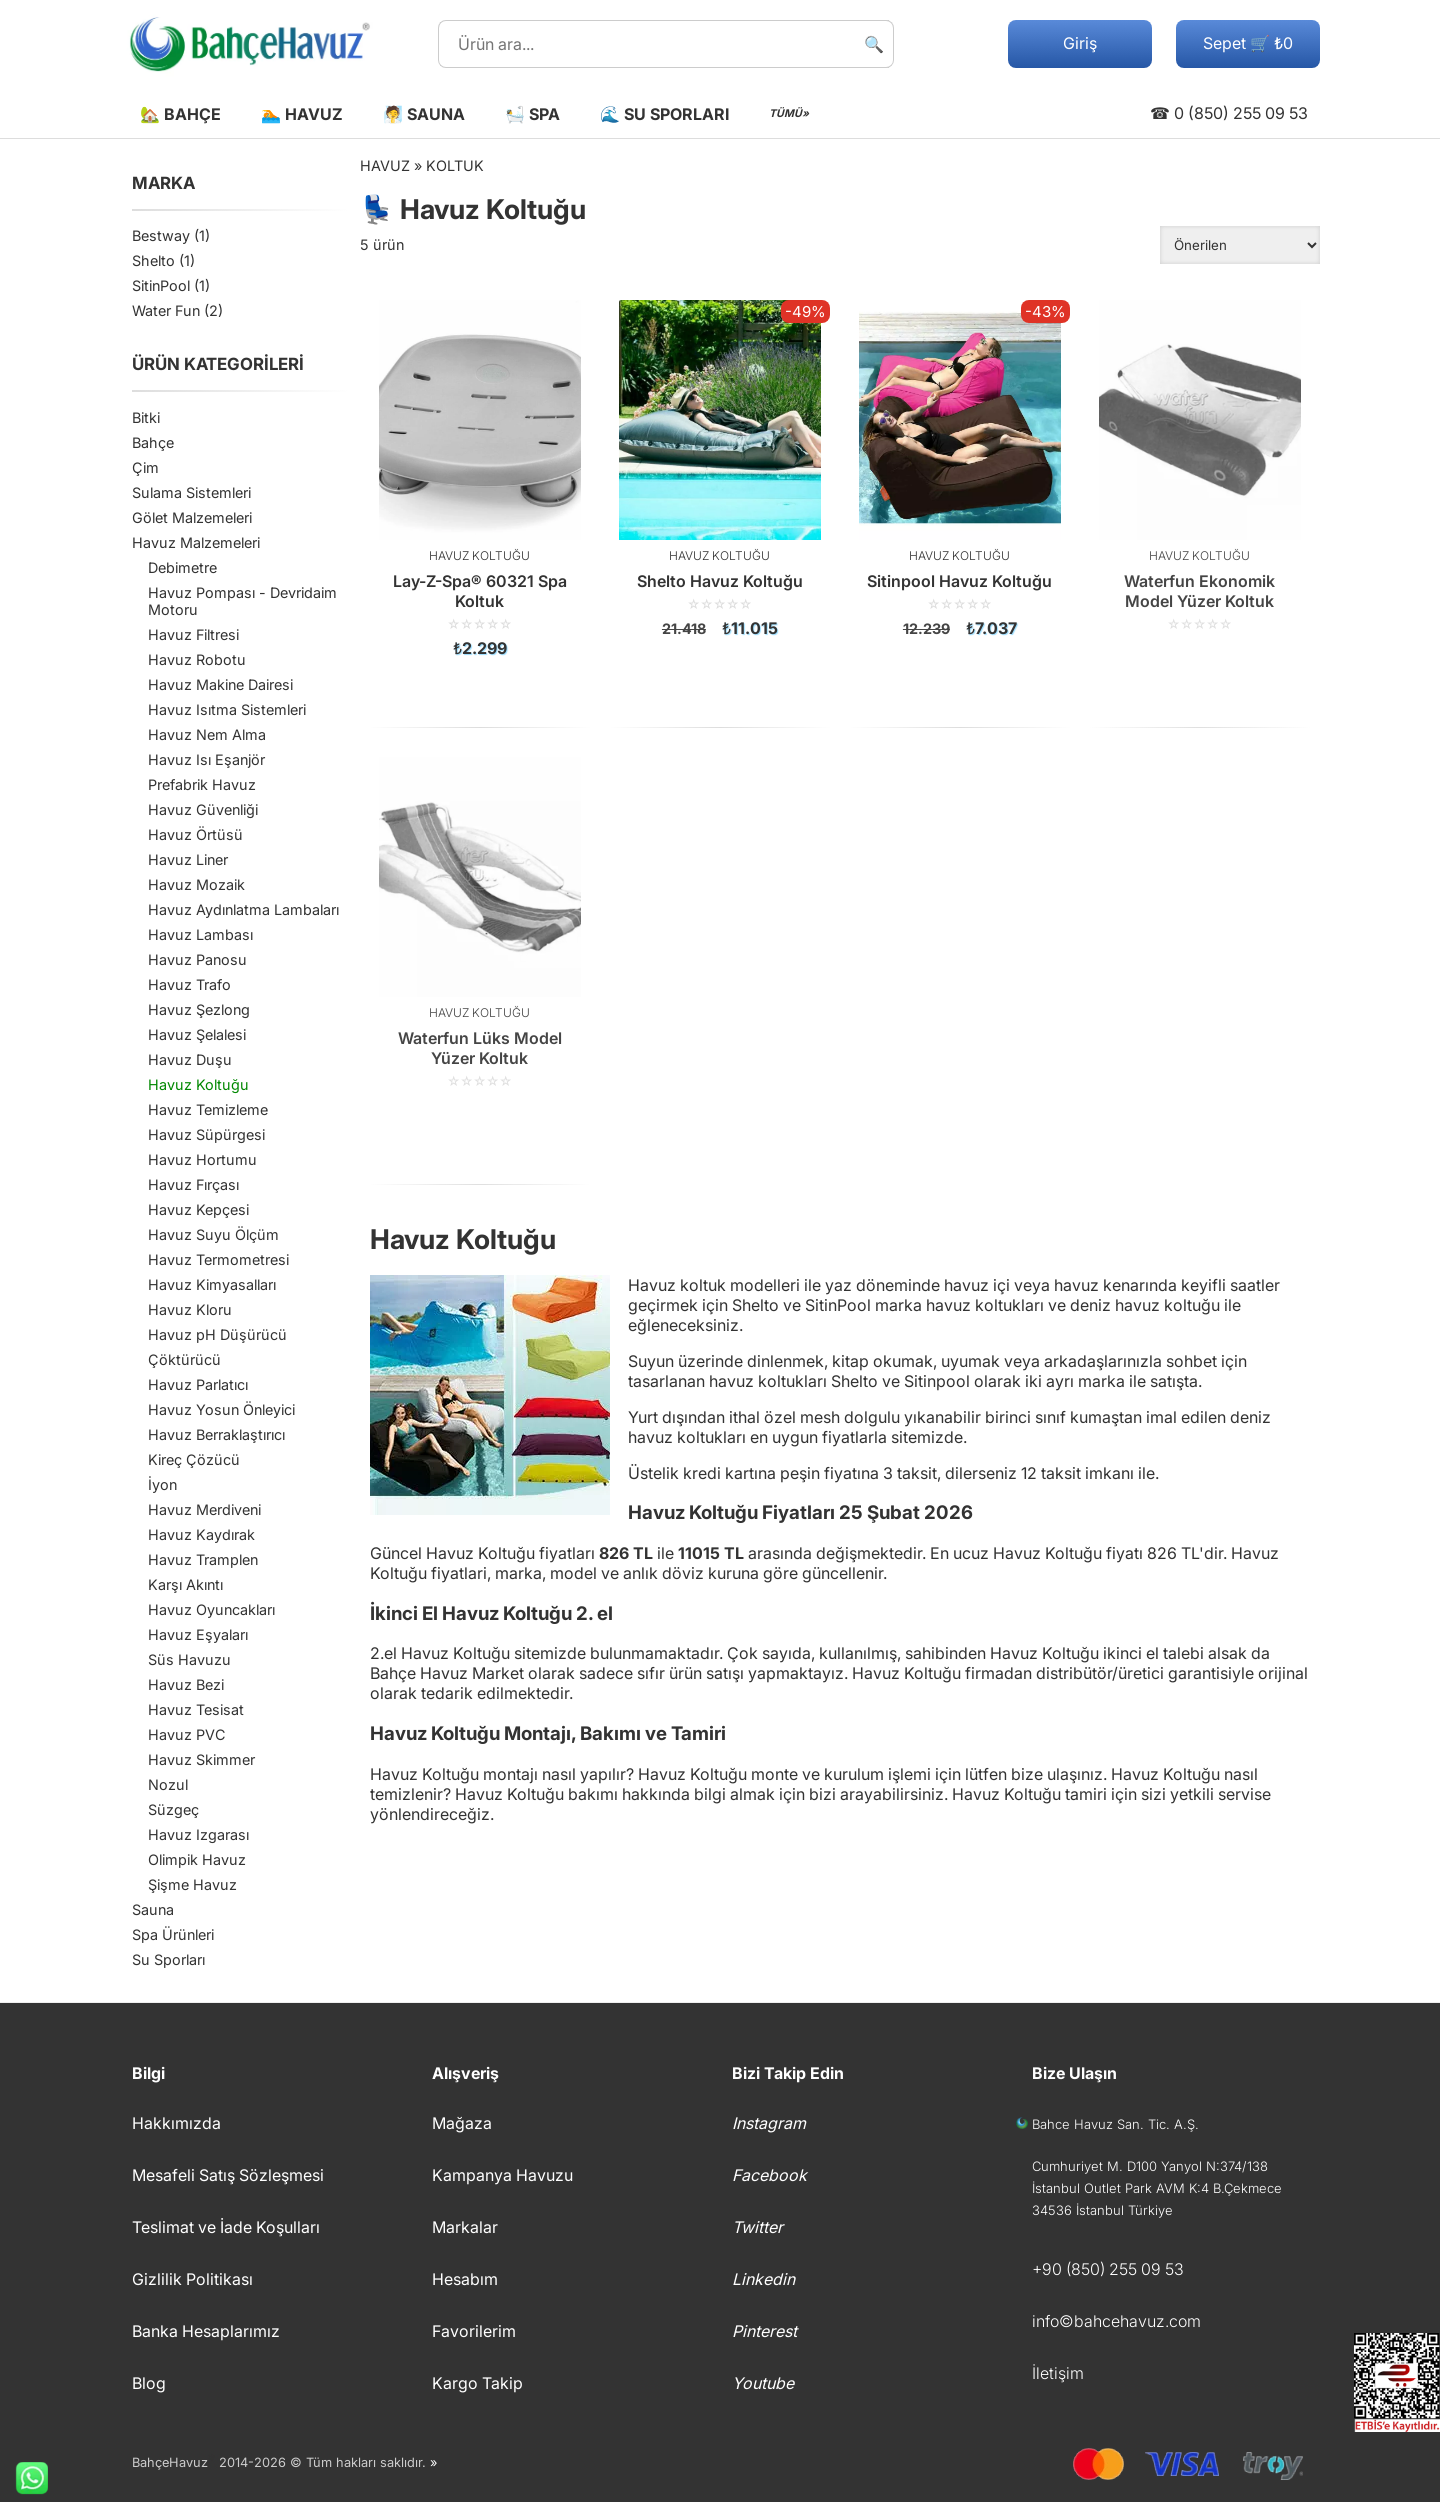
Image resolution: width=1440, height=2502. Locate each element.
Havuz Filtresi (193, 634)
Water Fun (166, 310)
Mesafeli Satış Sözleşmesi (228, 2175)
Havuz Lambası (200, 934)
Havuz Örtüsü (195, 834)
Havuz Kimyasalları (212, 1284)
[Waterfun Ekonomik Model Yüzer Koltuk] (1200, 466)
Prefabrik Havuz (202, 784)
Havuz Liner (188, 859)
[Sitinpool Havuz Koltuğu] (960, 469)
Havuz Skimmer (201, 1759)
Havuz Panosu (197, 959)
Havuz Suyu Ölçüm (213, 1234)
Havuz (385, 165)
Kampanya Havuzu (502, 2175)
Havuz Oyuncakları (211, 1609)
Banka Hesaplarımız (206, 2331)
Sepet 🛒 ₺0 (1248, 43)
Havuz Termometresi (218, 1259)
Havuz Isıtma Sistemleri (227, 709)
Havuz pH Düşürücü (217, 1334)
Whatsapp (24, 2478)
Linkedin (763, 2279)
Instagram (769, 2123)
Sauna (153, 1909)
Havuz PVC (187, 1734)
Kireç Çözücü (194, 1459)
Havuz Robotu (197, 659)
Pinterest (764, 2331)
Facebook (769, 2175)
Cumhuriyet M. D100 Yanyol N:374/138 (1150, 2166)
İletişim (1058, 2373)
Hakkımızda (176, 2123)
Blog (149, 2383)
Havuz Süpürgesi (206, 1134)
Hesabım (465, 2279)
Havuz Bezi (186, 1684)
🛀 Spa (532, 114)
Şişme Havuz (192, 1884)
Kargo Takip (477, 2383)
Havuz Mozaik (196, 884)
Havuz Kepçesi (198, 1209)
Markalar (465, 2227)
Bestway (161, 235)
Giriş (1080, 43)
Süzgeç (173, 1809)
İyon (162, 1484)
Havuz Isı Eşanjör (206, 759)
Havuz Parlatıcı (198, 1384)
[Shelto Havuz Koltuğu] (720, 469)
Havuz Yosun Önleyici (221, 1409)
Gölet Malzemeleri (192, 517)
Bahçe (153, 442)
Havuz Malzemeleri (196, 542)
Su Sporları (168, 1959)
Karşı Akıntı (185, 1584)
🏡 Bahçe (180, 114)
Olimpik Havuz (197, 1859)
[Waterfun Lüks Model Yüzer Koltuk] (480, 923)
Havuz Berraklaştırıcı (216, 1434)
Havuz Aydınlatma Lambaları (243, 909)
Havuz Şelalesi (197, 1034)
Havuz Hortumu (202, 1159)
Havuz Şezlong (199, 1009)
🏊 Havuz (302, 114)
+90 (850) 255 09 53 (1108, 2269)
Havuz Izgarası (198, 1834)
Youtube (763, 2383)
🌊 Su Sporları (664, 114)
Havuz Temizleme (208, 1109)
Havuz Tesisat (196, 1709)
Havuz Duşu (190, 1059)
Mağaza (462, 2123)
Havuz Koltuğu (198, 1084)
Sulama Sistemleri (191, 492)
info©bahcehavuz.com (1116, 2321)
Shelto (153, 260)
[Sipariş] (1240, 245)
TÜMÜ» (789, 113)
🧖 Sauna (424, 114)
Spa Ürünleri (173, 1934)
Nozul (168, 1784)
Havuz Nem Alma (207, 734)
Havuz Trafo (189, 984)
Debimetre (182, 567)
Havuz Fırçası (193, 1184)
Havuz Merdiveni (204, 1509)
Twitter (757, 2227)
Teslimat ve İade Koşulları (226, 2227)
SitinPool (161, 285)
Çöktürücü (184, 1359)
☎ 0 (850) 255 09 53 (1229, 113)
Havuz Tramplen (203, 1559)
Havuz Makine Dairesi (220, 684)
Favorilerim (474, 2331)
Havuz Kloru (190, 1309)
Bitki (146, 417)
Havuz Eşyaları (198, 1634)
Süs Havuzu (189, 1659)
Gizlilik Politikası (192, 2279)
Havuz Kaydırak (201, 1534)
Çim (145, 467)
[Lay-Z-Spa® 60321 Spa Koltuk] (480, 479)
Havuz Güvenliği (203, 809)
